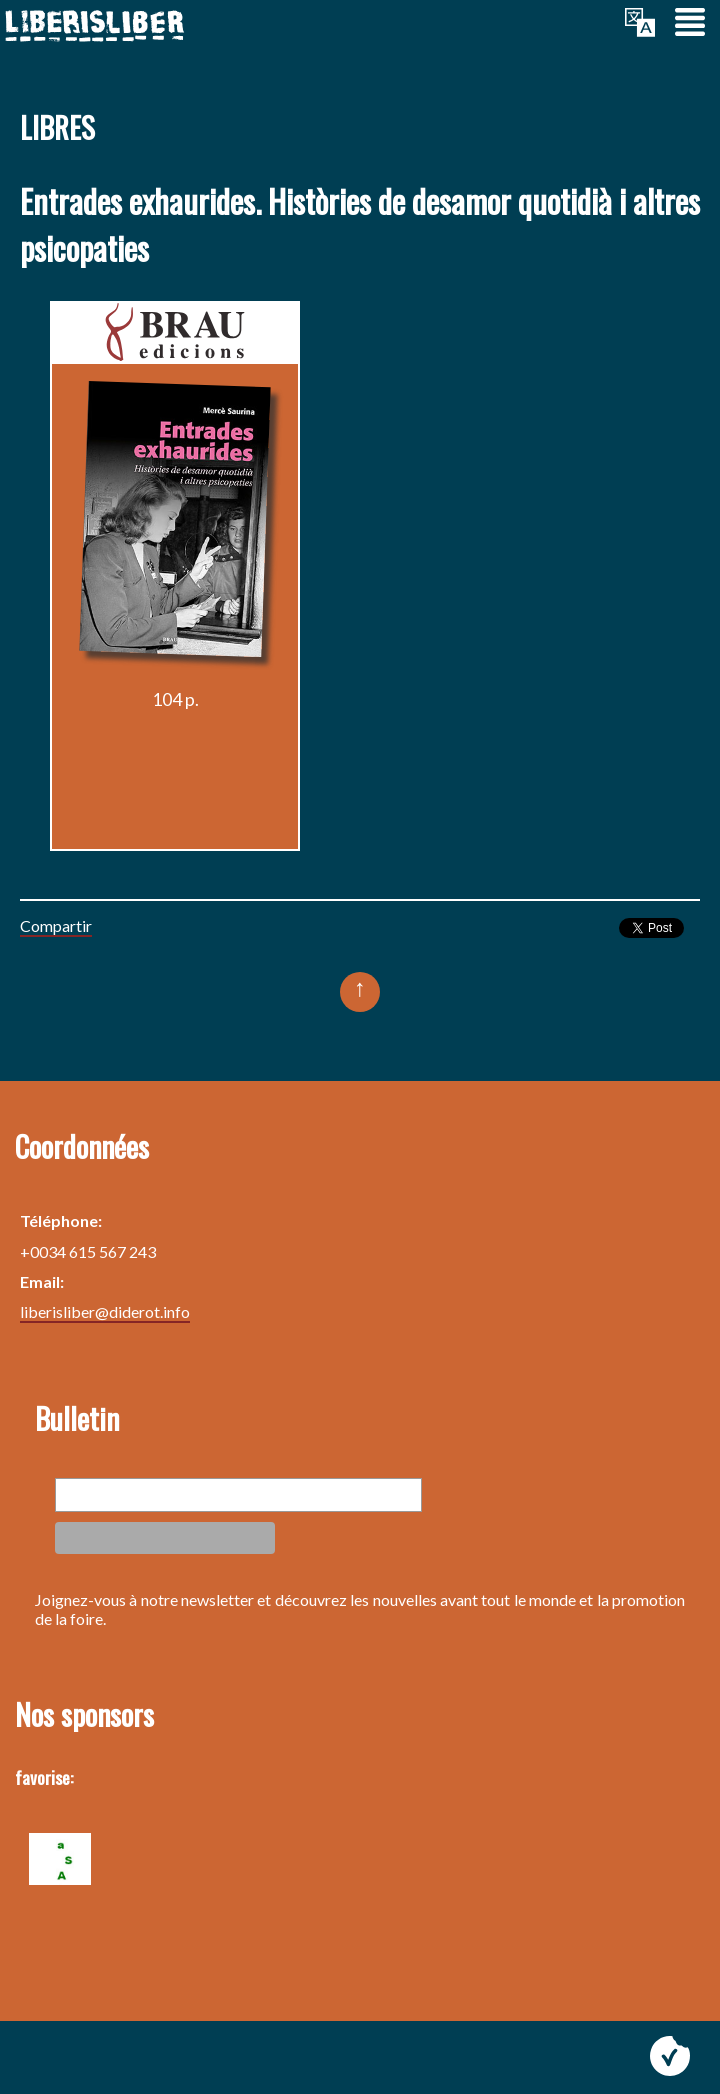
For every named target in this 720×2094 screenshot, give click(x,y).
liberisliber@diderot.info (105, 1311)
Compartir (56, 925)
